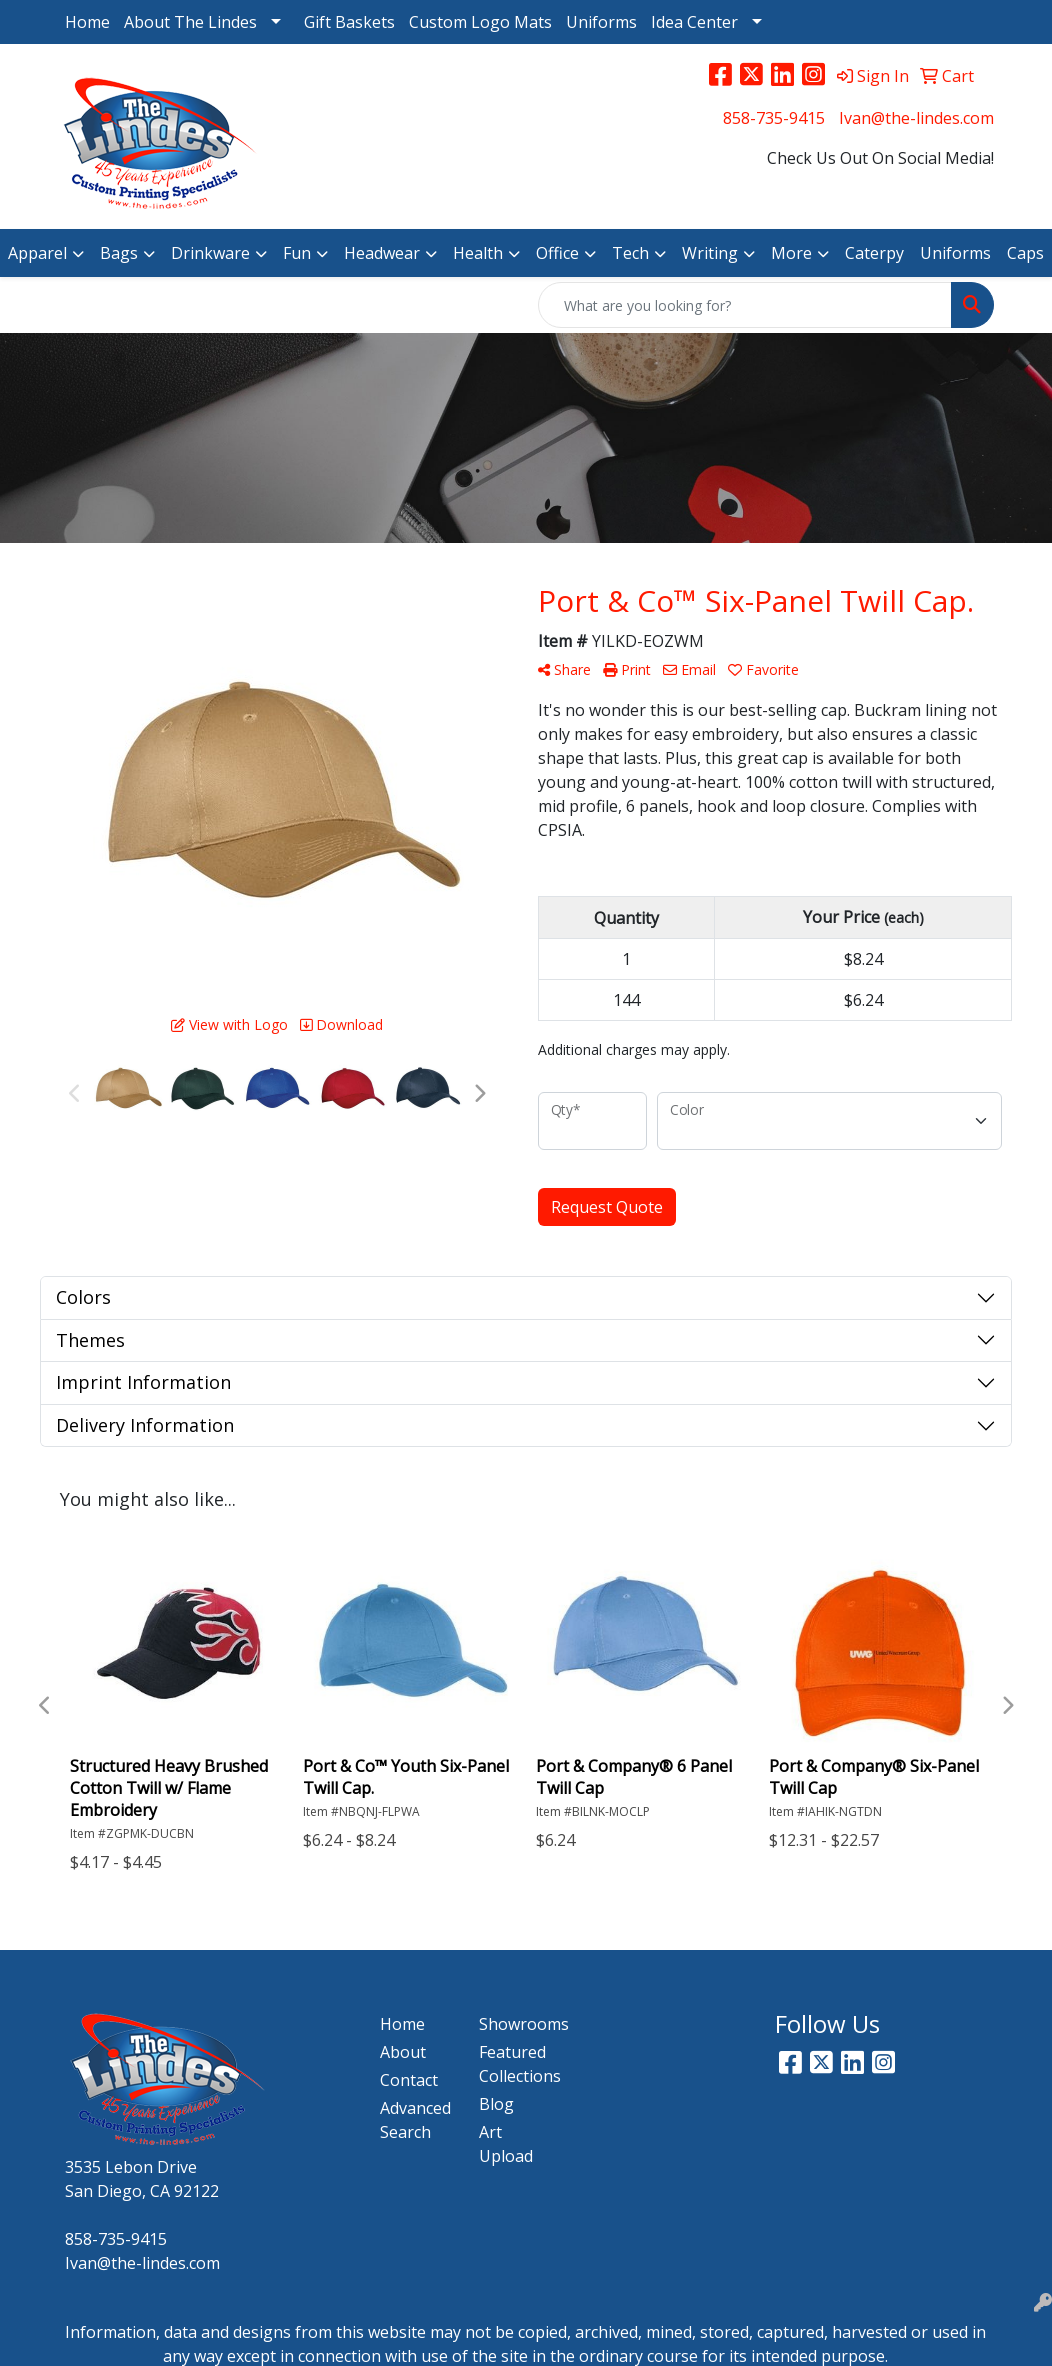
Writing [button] (710, 253)
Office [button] (557, 253)
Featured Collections (516, 2064)
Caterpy (874, 253)
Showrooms (516, 2024)
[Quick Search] (745, 305)
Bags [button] (119, 253)
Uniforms (601, 22)
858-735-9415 (774, 118)
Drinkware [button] (210, 253)
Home (87, 22)
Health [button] (478, 253)
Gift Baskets (349, 22)
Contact (409, 2080)
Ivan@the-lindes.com (916, 118)
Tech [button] (630, 253)
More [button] (791, 253)
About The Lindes (190, 22)
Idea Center (694, 22)
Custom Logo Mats (480, 22)
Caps (1025, 253)
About (403, 2052)
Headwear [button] (382, 253)
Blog (496, 2104)
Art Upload (506, 2144)
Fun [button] (297, 253)
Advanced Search (415, 2120)
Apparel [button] (37, 253)
